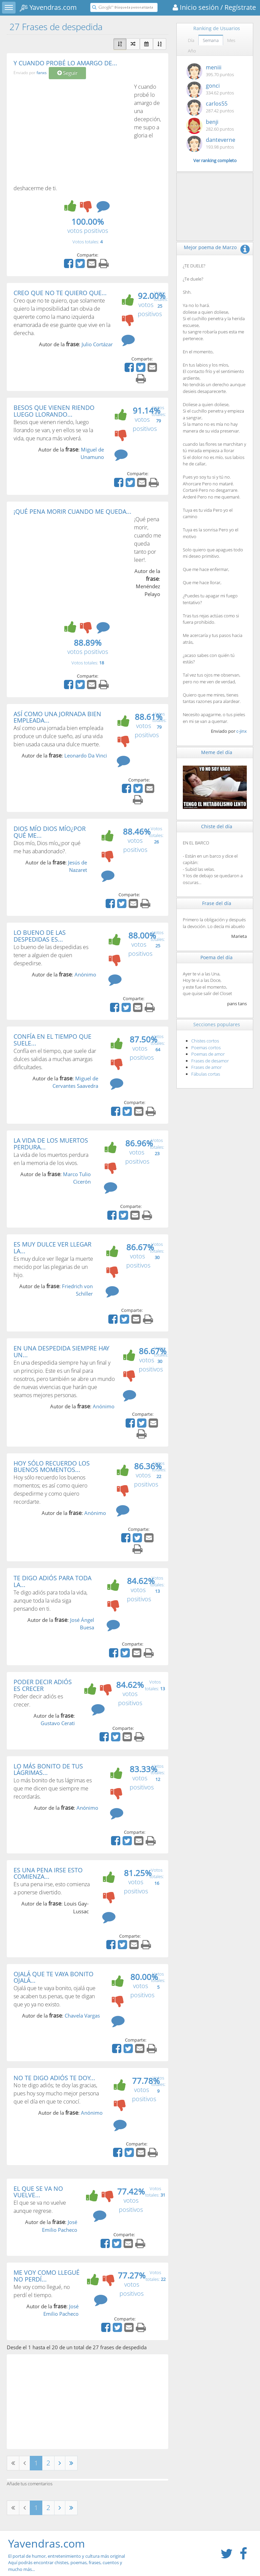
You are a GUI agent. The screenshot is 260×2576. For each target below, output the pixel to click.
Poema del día (216, 957)
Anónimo (85, 974)
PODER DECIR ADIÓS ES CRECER (43, 1685)
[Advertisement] (70, 133)
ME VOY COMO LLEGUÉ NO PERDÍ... (47, 2275)
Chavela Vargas (82, 2015)
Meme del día (216, 752)
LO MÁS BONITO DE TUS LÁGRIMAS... (48, 1769)
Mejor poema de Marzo (210, 247)
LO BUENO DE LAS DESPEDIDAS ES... (40, 935)
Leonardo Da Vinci (85, 755)
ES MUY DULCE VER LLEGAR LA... (52, 1247)
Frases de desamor (210, 1061)
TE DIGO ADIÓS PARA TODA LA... (52, 1581)
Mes (231, 40)
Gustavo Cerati (58, 1723)
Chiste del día (216, 826)
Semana (211, 40)
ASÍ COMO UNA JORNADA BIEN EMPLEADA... (57, 717)
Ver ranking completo (215, 160)
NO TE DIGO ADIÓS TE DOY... (54, 2078)
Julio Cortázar (97, 344)
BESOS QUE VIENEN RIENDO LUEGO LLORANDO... (54, 410)
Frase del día (216, 903)
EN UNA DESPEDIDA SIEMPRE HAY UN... (61, 1351)
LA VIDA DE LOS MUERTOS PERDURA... (51, 1143)
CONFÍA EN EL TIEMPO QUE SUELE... (52, 1039)
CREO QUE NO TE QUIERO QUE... (60, 293)
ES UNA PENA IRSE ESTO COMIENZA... (48, 1873)
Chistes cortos (205, 1041)
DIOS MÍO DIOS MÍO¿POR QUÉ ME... (50, 831)
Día (191, 40)
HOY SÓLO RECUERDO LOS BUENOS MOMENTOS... (52, 1466)
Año (192, 51)
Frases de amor (206, 1067)
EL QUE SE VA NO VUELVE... (38, 2191)
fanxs (42, 73)
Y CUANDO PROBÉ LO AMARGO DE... (65, 63)
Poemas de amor (208, 1054)
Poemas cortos (206, 1047)
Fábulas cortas (205, 1074)
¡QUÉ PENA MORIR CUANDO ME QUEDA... (72, 511)
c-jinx (241, 731)
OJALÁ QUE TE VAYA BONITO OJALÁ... (53, 1977)
